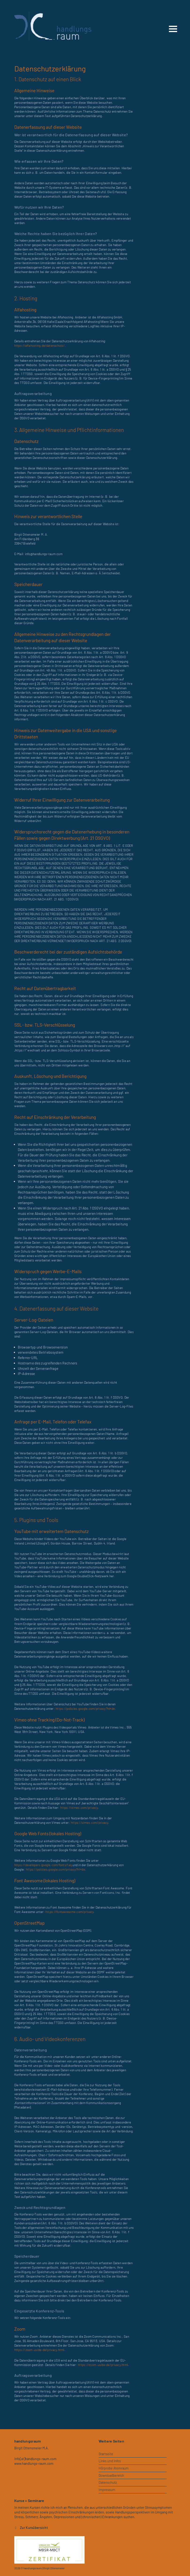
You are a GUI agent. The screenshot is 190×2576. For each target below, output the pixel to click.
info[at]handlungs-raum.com (35, 2459)
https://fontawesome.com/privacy (69, 1912)
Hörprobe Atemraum (114, 2468)
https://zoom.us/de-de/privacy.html (39, 2350)
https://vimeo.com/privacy (79, 1807)
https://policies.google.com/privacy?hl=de (85, 1708)
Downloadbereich (111, 2475)
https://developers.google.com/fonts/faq (43, 1865)
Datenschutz (108, 2482)
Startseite (106, 2454)
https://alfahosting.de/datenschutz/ (39, 345)
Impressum (107, 2490)
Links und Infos (110, 2461)
